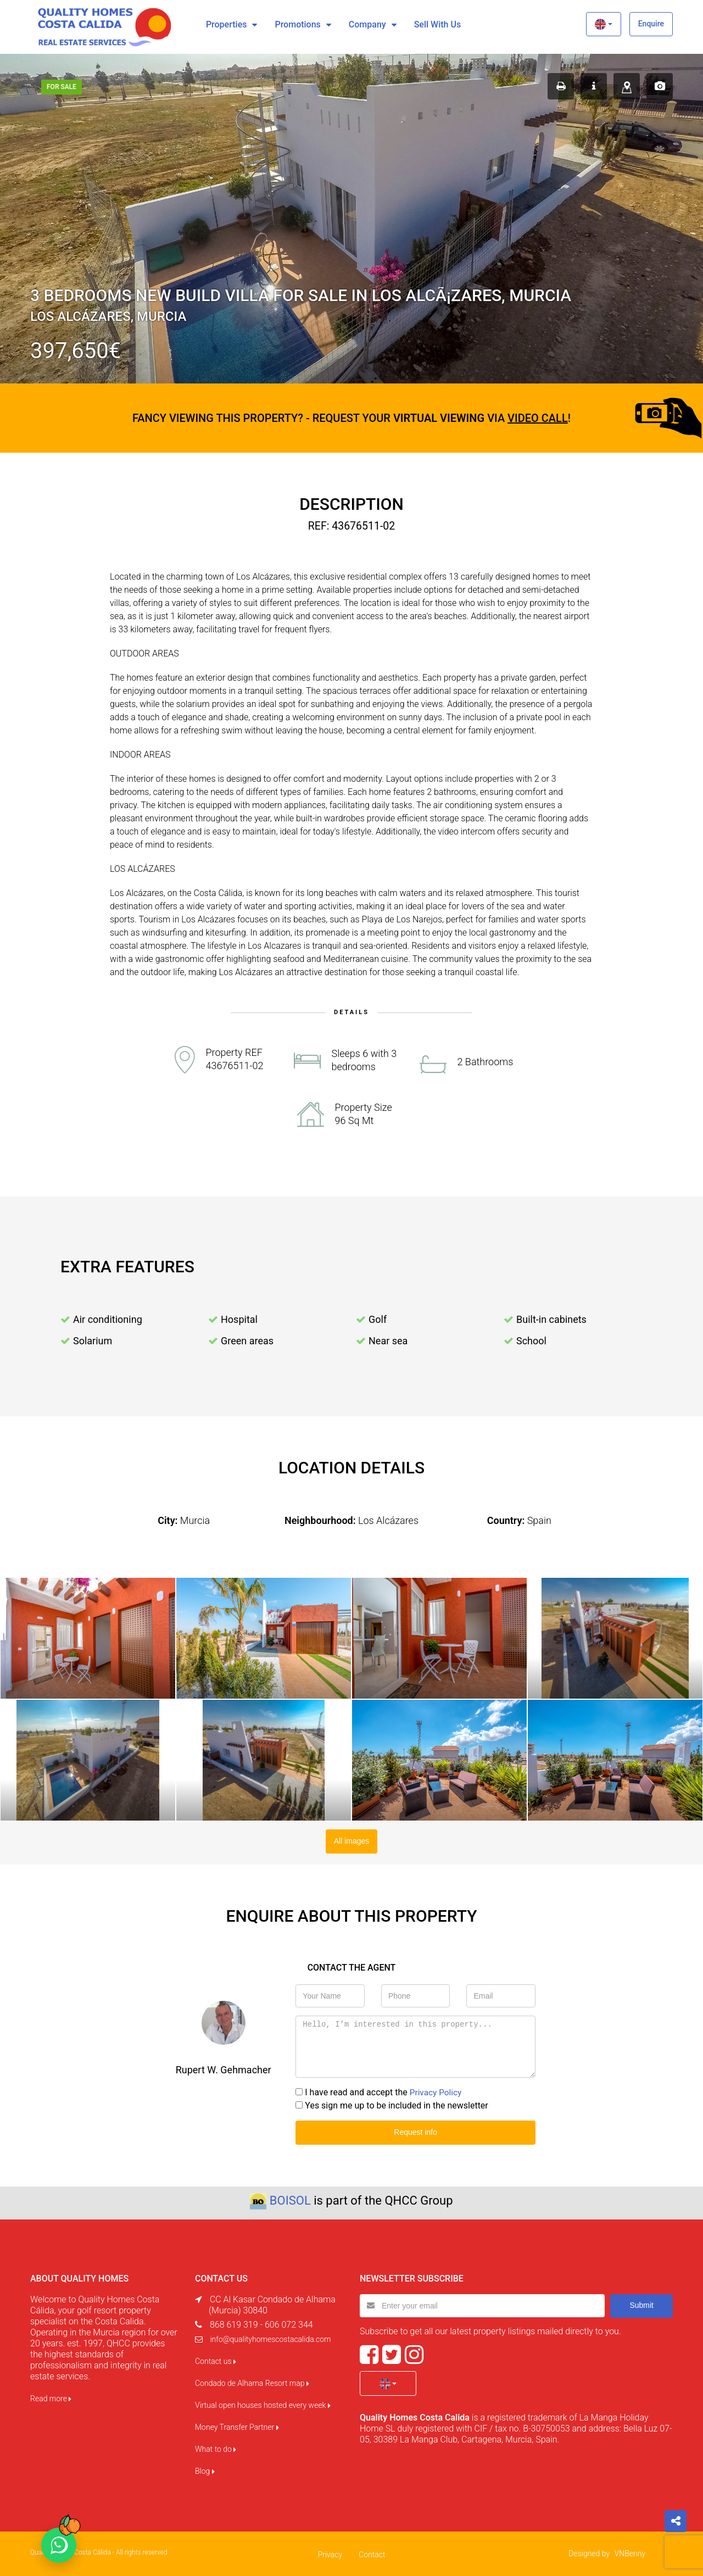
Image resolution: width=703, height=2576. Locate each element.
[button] (603, 24)
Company (367, 24)
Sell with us (437, 24)
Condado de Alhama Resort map (252, 2381)
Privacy (330, 2553)
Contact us (215, 2359)
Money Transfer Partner (237, 2425)
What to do (215, 2447)
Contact (372, 2553)
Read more (50, 2397)
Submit (641, 2303)
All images (352, 1840)
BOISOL (290, 2199)
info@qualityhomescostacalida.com (270, 2337)
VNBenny (630, 2551)
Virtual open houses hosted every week (263, 2403)
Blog (205, 2469)
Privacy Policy (437, 2092)
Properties (226, 24)
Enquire (651, 23)
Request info (415, 2131)
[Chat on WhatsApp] (58, 2545)
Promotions (297, 24)
